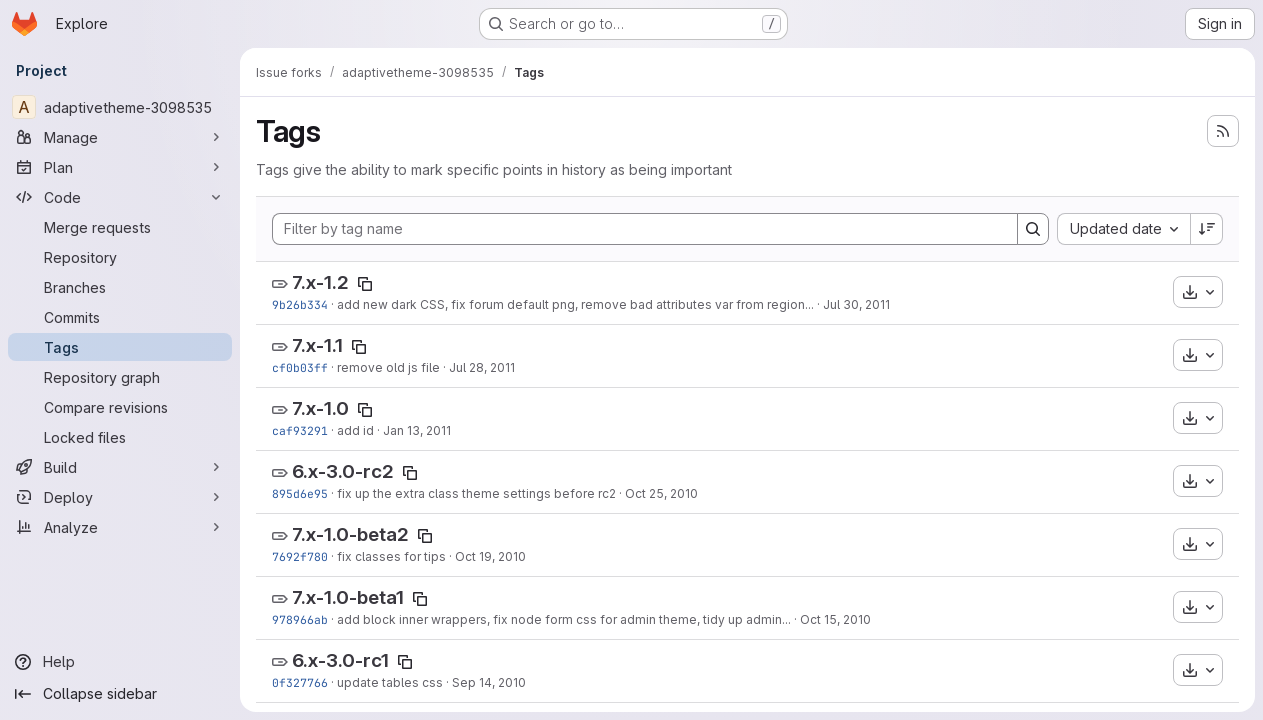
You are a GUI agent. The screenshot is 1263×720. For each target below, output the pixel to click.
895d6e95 (300, 493)
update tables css (390, 682)
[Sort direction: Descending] (1207, 229)
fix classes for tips (391, 556)
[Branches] (120, 287)
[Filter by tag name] (645, 229)
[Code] (120, 197)
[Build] (120, 467)
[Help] (120, 662)
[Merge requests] (120, 227)
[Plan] (120, 167)
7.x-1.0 (320, 408)
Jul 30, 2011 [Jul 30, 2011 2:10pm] (856, 304)
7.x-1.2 (320, 282)
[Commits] (120, 317)
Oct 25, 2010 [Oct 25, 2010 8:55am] (661, 493)
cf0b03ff (300, 367)
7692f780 (300, 556)
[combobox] (1123, 229)
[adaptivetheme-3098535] (120, 107)
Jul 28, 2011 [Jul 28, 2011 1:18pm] (482, 367)
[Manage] (120, 137)
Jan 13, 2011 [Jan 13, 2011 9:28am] (417, 430)
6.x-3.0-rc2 (343, 471)
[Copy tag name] (365, 284)
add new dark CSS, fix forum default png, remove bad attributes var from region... (575, 304)
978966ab (300, 619)
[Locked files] (120, 437)
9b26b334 (300, 304)
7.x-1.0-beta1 (348, 597)
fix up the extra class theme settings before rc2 (476, 493)
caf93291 (300, 430)
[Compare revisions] (120, 407)
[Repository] (120, 257)
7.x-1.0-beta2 (350, 534)
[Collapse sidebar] (120, 694)
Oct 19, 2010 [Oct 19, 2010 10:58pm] (490, 556)
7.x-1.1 (317, 345)
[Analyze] (120, 527)
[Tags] (120, 347)
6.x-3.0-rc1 (340, 660)
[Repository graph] (120, 377)
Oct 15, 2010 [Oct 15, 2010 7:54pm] (835, 619)
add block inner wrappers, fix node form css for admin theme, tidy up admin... (564, 619)
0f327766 (300, 682)
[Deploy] (120, 497)
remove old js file (388, 367)
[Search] (1033, 229)
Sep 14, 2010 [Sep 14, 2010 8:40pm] (489, 682)
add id (355, 430)
